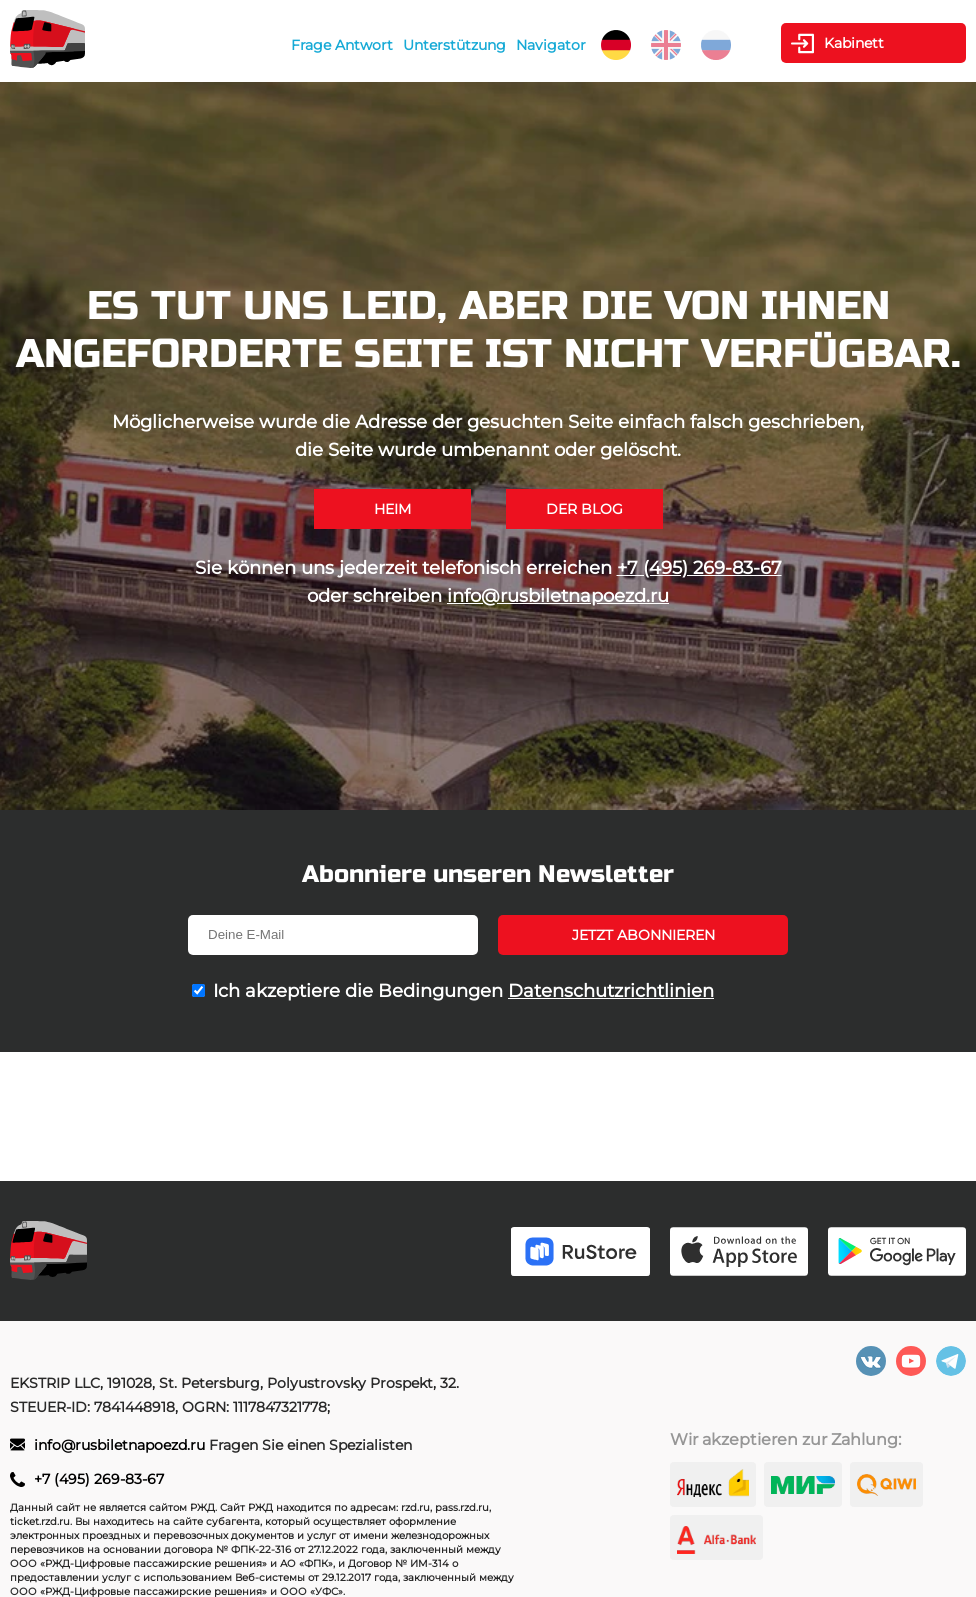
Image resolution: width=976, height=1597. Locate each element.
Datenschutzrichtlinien (611, 991)
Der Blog (584, 509)
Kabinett (854, 43)
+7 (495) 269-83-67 (699, 568)
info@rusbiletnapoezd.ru (558, 596)
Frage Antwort (342, 45)
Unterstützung (454, 45)
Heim (392, 509)
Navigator (551, 45)
